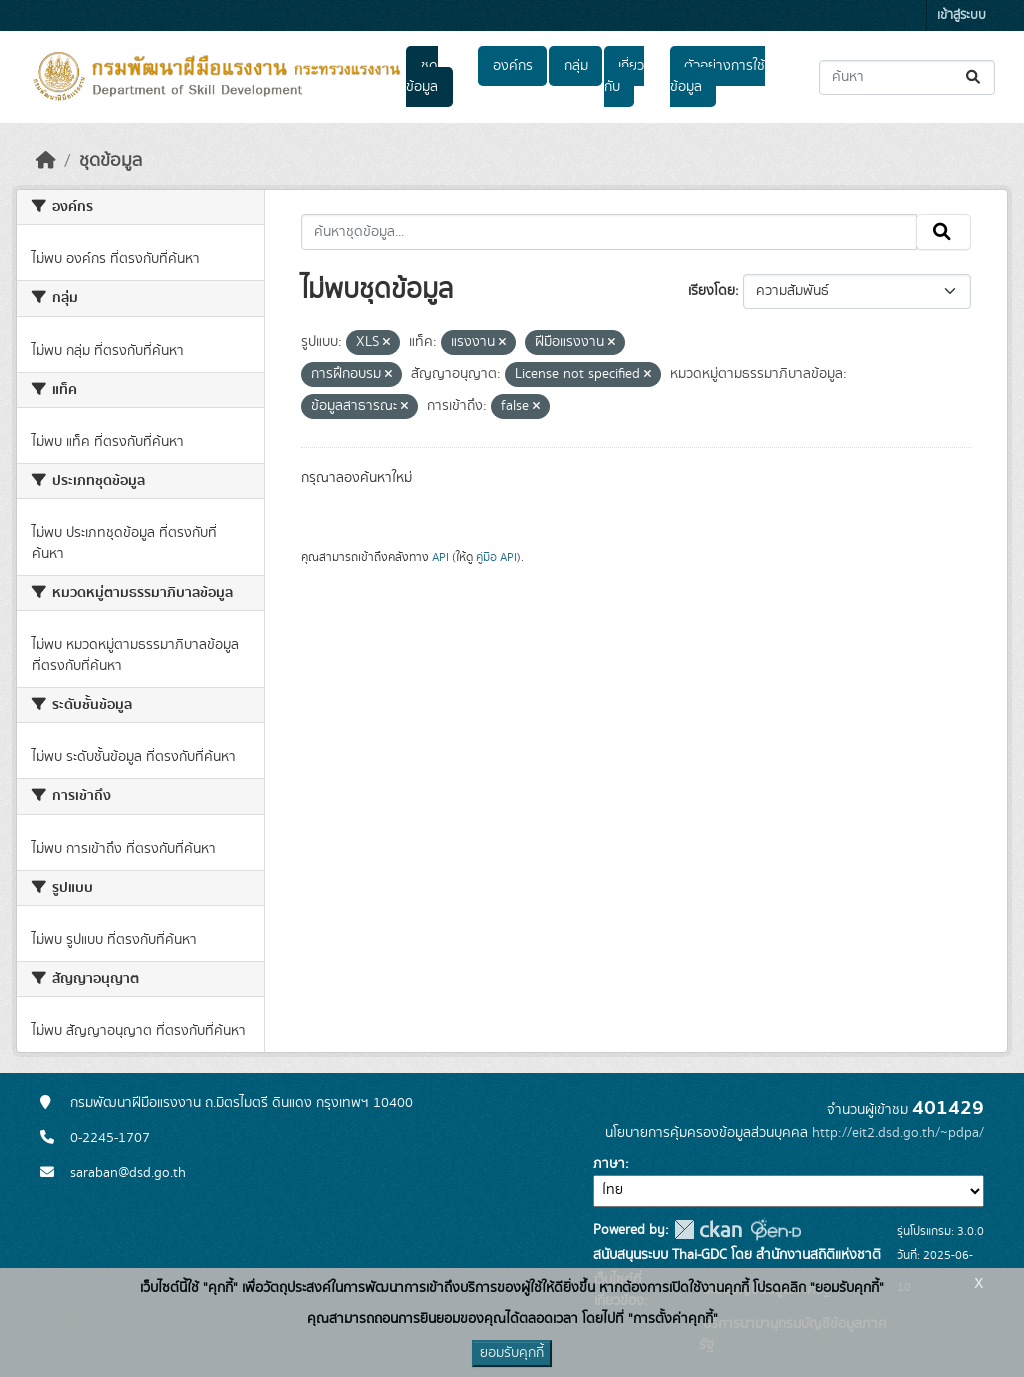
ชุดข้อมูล (422, 76)
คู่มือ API (496, 557)
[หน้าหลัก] (46, 161)
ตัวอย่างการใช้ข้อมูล (717, 76)
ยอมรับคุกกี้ (512, 1353)
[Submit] (974, 77)
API (440, 557)
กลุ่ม (576, 66)
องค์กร (513, 66)
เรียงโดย (711, 291)
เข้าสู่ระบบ (961, 15)
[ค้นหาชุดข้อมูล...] (907, 77)
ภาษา (609, 1164)
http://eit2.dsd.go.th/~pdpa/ (898, 1133)
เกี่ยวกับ (624, 76)
